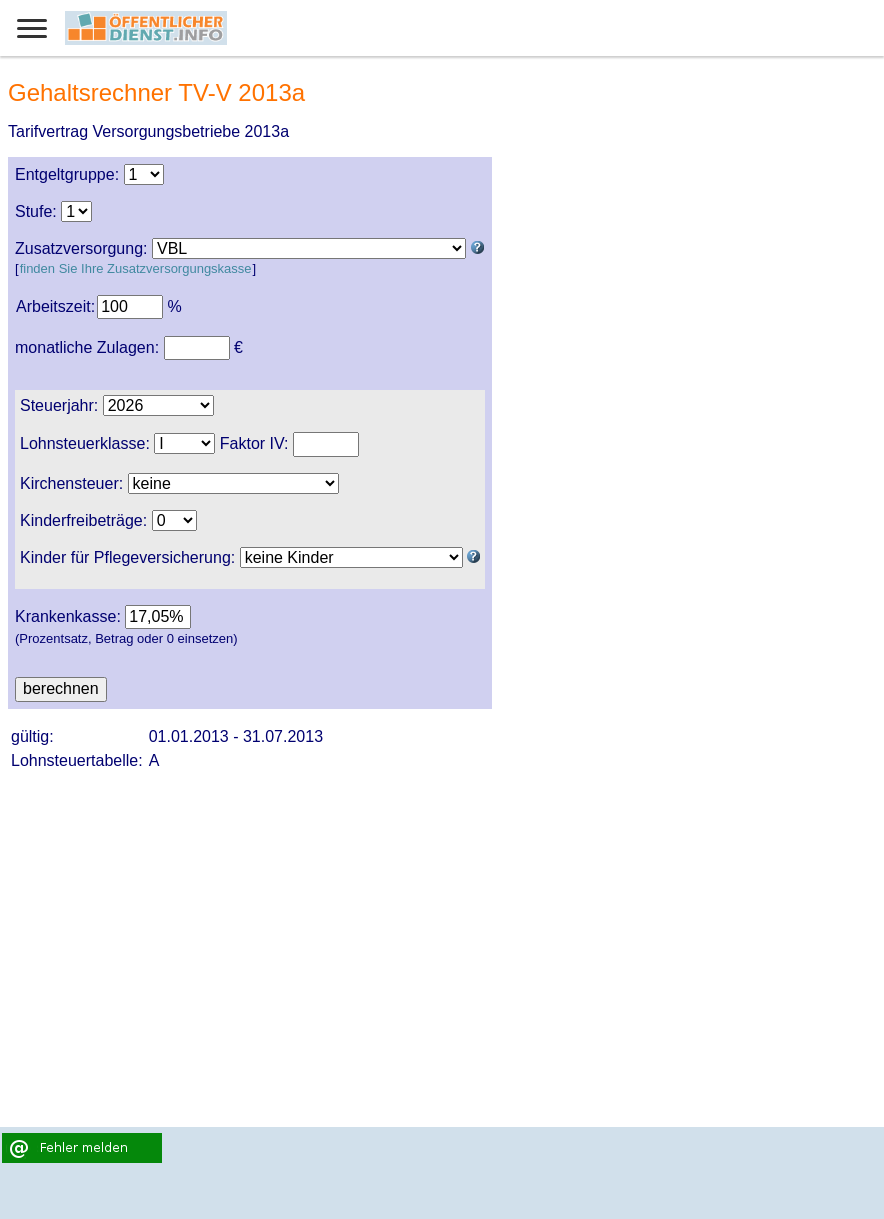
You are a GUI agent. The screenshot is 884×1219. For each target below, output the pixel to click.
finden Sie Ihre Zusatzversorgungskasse (136, 268)
